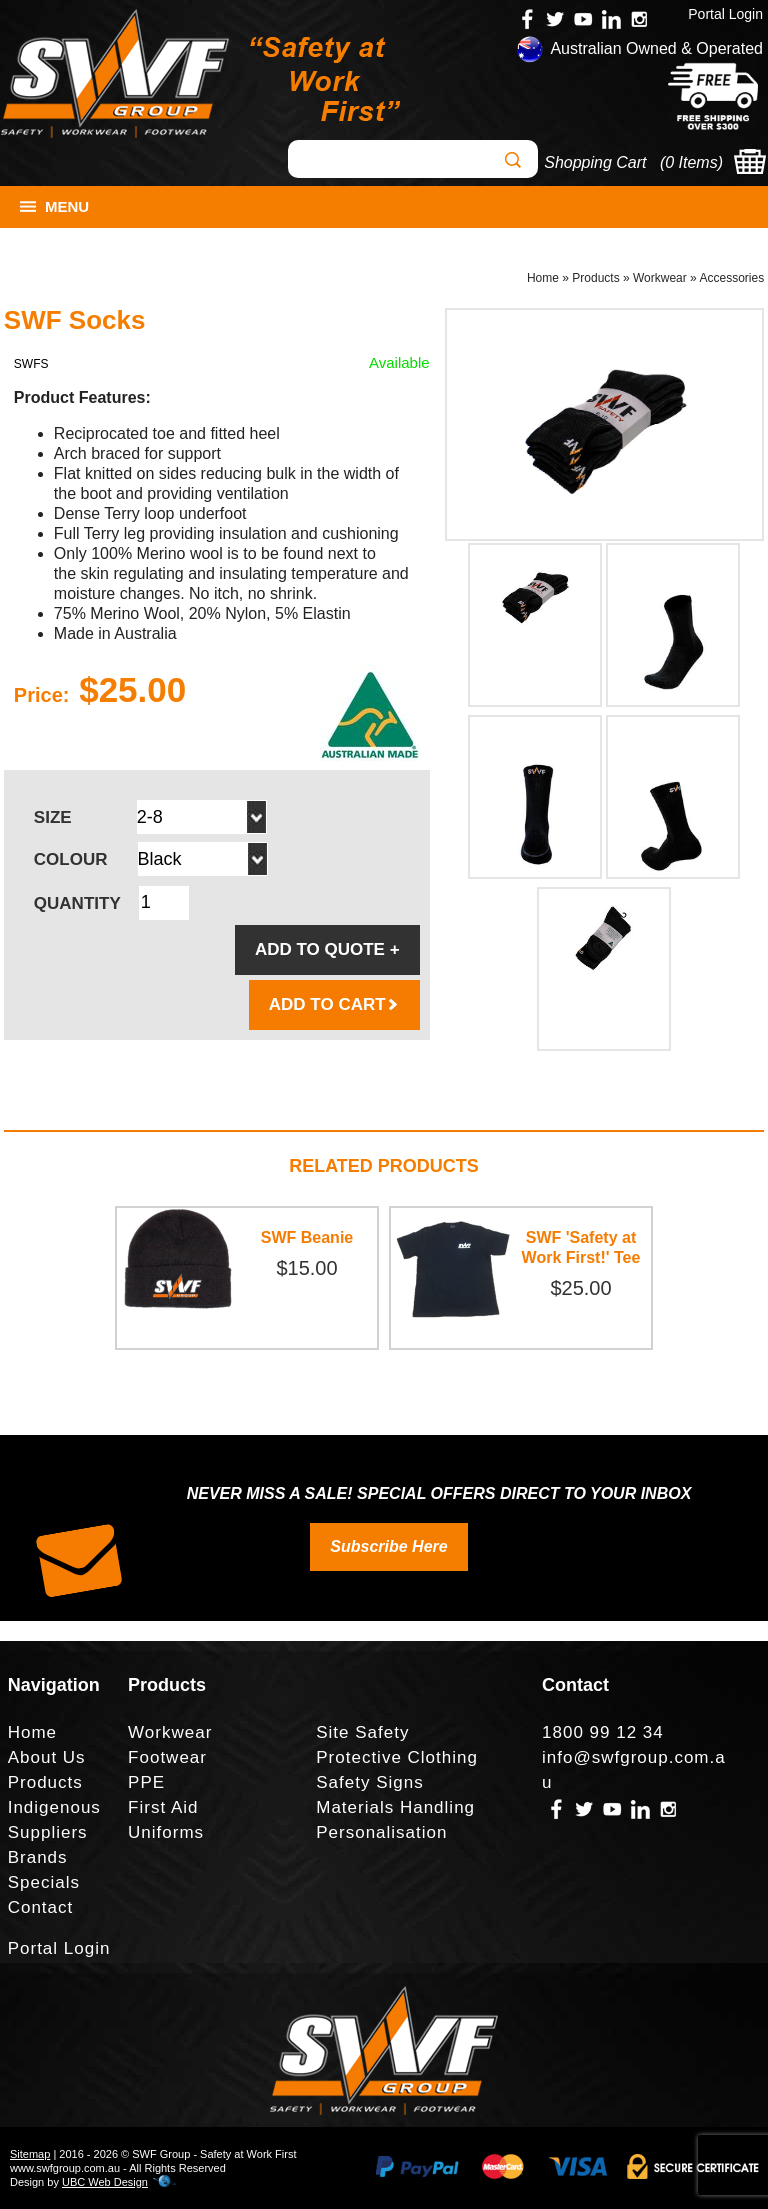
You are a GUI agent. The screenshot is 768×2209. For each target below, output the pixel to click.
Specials (44, 1882)
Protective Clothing (397, 1757)
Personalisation (381, 1832)
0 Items (691, 162)
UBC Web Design (105, 2182)
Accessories (731, 278)
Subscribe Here (388, 1546)
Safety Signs (369, 1782)
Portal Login (725, 14)
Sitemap (30, 2154)
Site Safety (362, 1732)
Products (595, 278)
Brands (38, 1857)
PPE (146, 1782)
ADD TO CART (334, 1004)
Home (543, 278)
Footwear (167, 1757)
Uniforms (166, 1832)
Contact (41, 1907)
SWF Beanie (307, 1237)
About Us (47, 1757)
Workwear (660, 278)
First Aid (163, 1807)
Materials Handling (395, 1807)
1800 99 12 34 (603, 1732)
